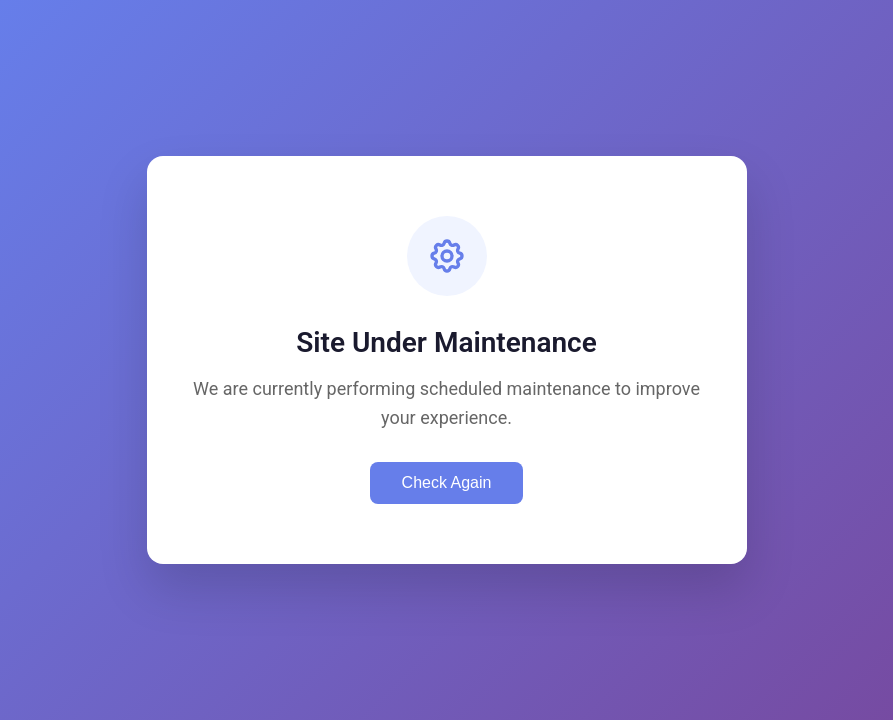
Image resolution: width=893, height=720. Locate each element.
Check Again (447, 482)
